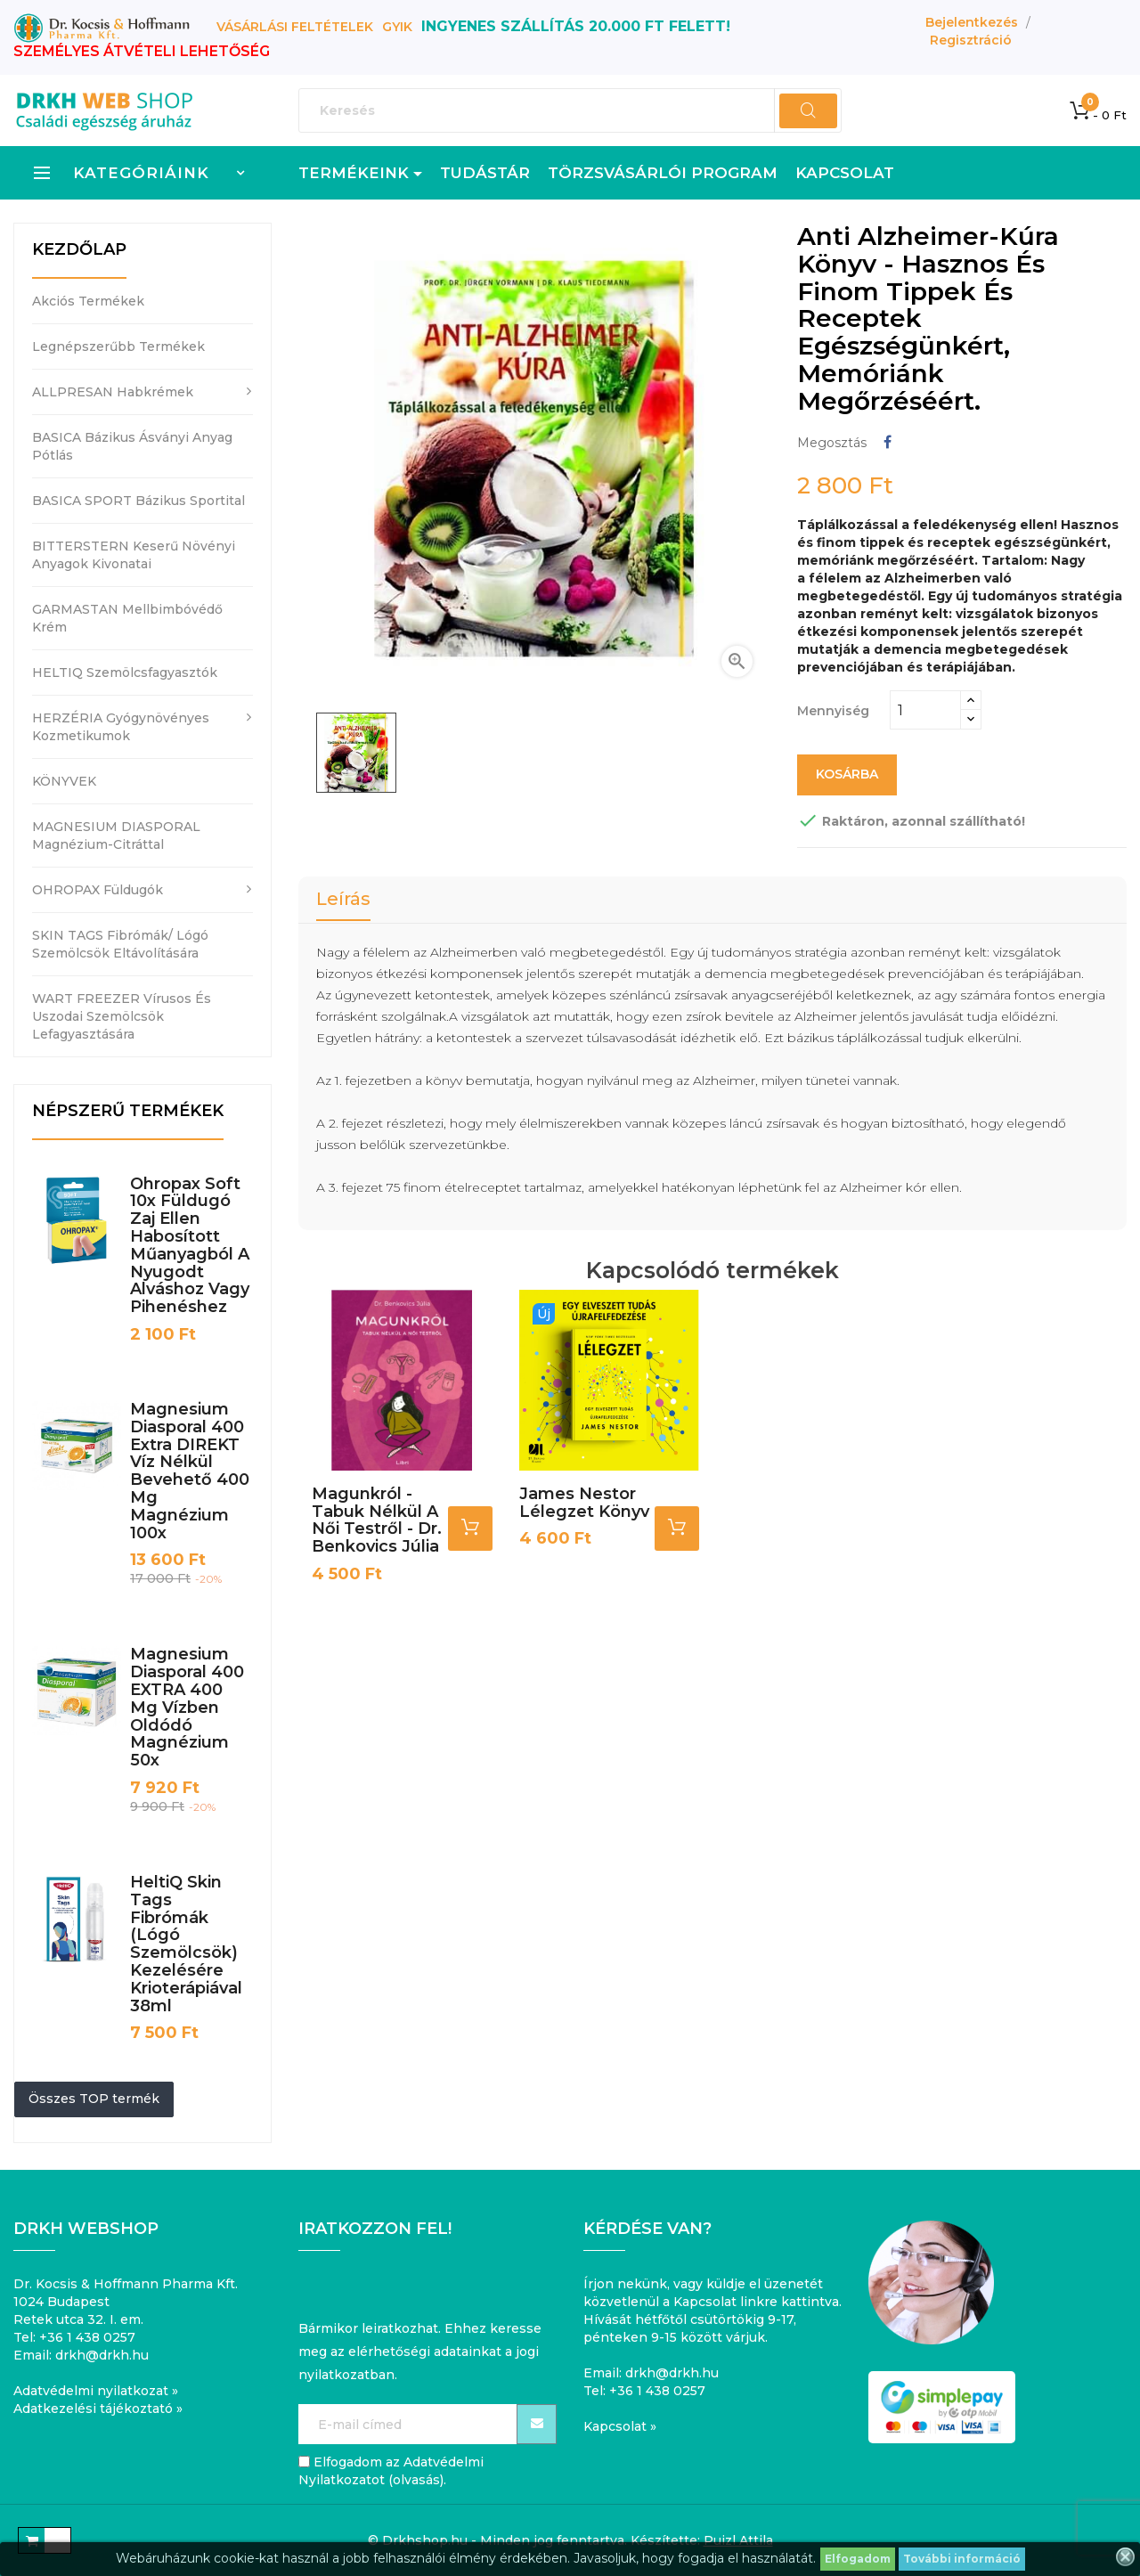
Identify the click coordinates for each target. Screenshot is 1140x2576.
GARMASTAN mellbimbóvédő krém (127, 618)
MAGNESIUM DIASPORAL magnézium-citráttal (116, 835)
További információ (962, 2558)
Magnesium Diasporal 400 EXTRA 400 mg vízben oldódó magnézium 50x (187, 1707)
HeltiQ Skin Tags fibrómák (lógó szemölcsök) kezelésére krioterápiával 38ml (186, 1944)
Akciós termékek (88, 301)
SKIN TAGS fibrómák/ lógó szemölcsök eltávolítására (120, 944)
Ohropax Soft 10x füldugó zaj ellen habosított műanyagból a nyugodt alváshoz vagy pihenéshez (189, 1245)
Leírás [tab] (343, 898)
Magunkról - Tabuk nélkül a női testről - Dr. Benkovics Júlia (377, 1516)
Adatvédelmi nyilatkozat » (95, 2391)
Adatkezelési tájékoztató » (98, 2409)
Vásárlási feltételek (294, 27)
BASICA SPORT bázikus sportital (138, 501)
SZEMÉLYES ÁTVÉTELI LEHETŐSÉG (141, 51)
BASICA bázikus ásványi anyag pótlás (132, 446)
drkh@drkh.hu (102, 2355)
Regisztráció (971, 40)
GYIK (397, 27)
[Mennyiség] (925, 710)
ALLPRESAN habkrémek (112, 392)
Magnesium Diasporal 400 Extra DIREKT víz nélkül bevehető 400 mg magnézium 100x (189, 1471)
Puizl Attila (738, 2540)
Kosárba (847, 774)
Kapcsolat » (619, 2426)
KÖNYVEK (64, 781)
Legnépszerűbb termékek (118, 346)
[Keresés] (570, 110)
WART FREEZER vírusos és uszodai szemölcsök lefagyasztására (121, 1016)
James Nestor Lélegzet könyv (584, 1499)
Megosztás (888, 442)
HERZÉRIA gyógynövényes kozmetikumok (120, 727)
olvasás (416, 2480)
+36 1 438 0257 (87, 2337)
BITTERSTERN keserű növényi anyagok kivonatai (133, 555)
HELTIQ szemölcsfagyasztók (124, 672)
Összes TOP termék (93, 2099)
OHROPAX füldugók (97, 890)
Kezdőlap (79, 249)
